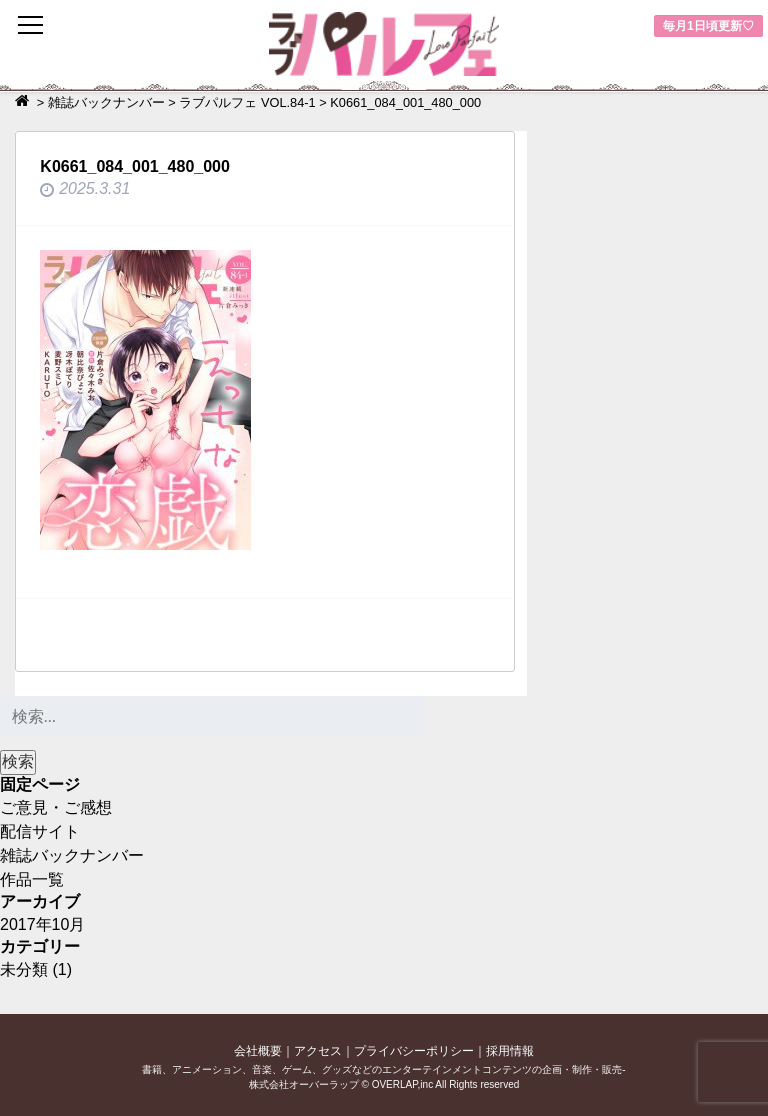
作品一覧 (32, 879)
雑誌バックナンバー (72, 855)
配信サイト (40, 831)
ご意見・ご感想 (56, 807)
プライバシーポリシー (414, 1051)
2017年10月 (42, 924)
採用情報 (510, 1051)
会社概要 (258, 1051)
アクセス (318, 1051)
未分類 (24, 969)
